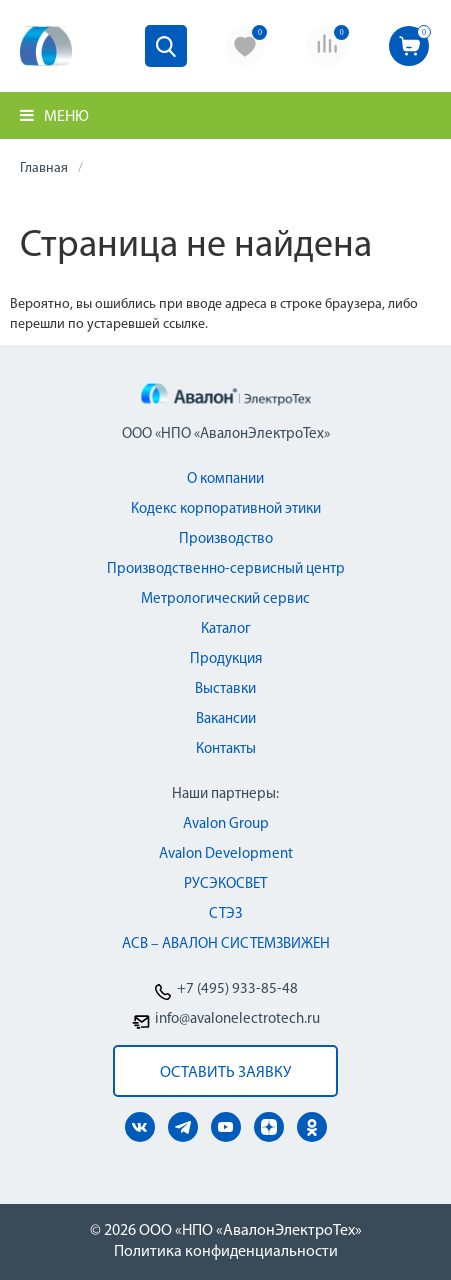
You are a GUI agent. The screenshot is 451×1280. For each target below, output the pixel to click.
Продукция (226, 659)
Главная (44, 168)
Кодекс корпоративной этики (226, 509)
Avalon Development (226, 854)
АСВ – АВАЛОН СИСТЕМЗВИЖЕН (226, 944)
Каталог (226, 629)
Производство (226, 539)
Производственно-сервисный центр (226, 569)
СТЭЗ (225, 914)
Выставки (225, 689)
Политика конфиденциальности (226, 1252)
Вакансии (226, 719)
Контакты (226, 749)
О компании (225, 479)
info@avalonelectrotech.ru (237, 1019)
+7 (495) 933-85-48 (237, 989)
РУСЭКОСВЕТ (225, 884)
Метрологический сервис (225, 599)
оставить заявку (225, 1073)
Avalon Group (226, 824)
